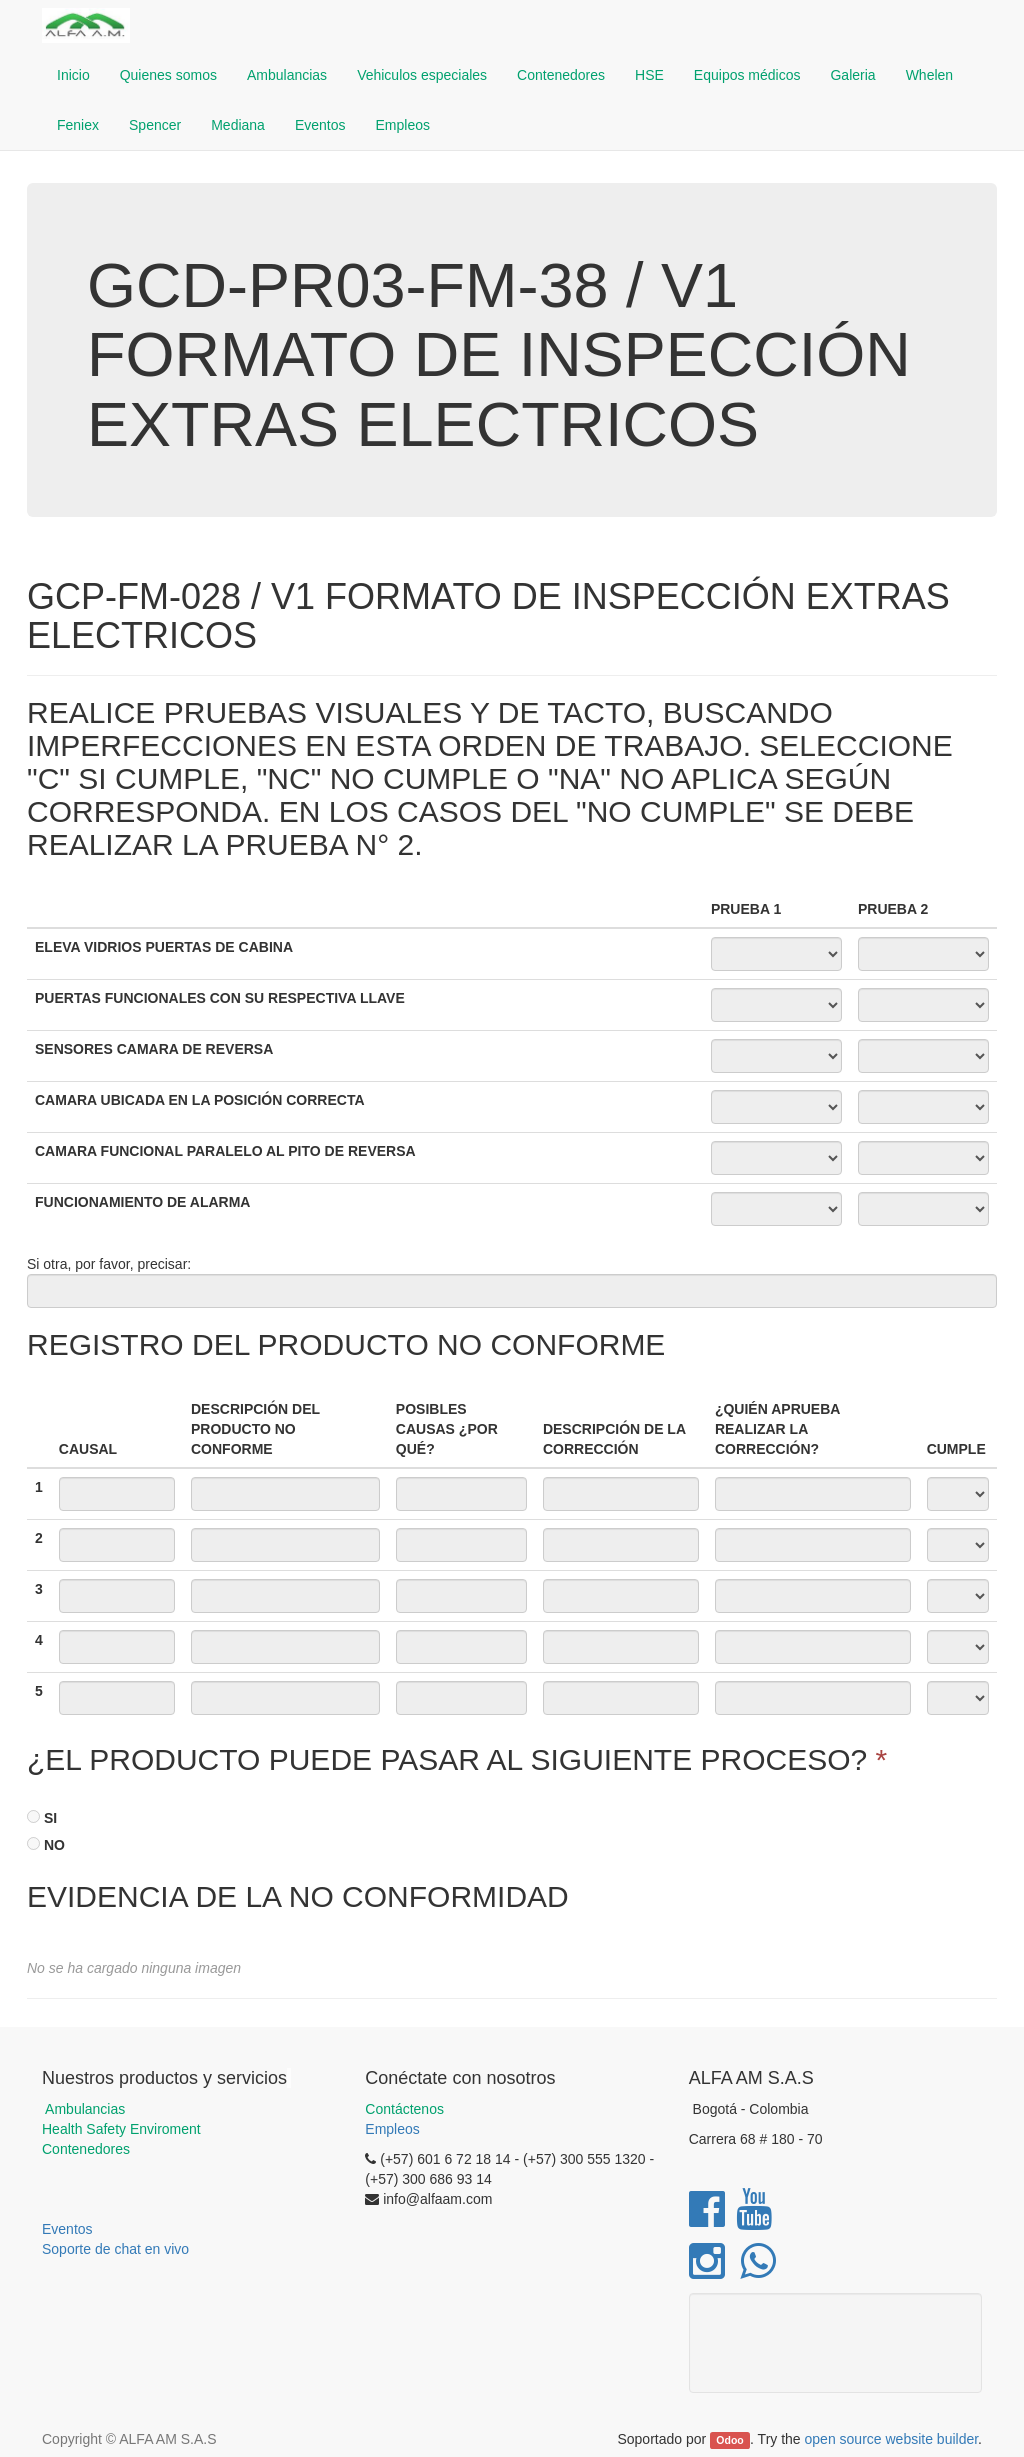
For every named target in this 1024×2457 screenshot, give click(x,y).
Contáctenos (404, 2109)
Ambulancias (83, 2109)
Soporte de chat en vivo (115, 2249)
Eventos (67, 2229)
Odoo (729, 2440)
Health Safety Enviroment (121, 2129)
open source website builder (892, 2439)
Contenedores (86, 2149)
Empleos (392, 2129)
